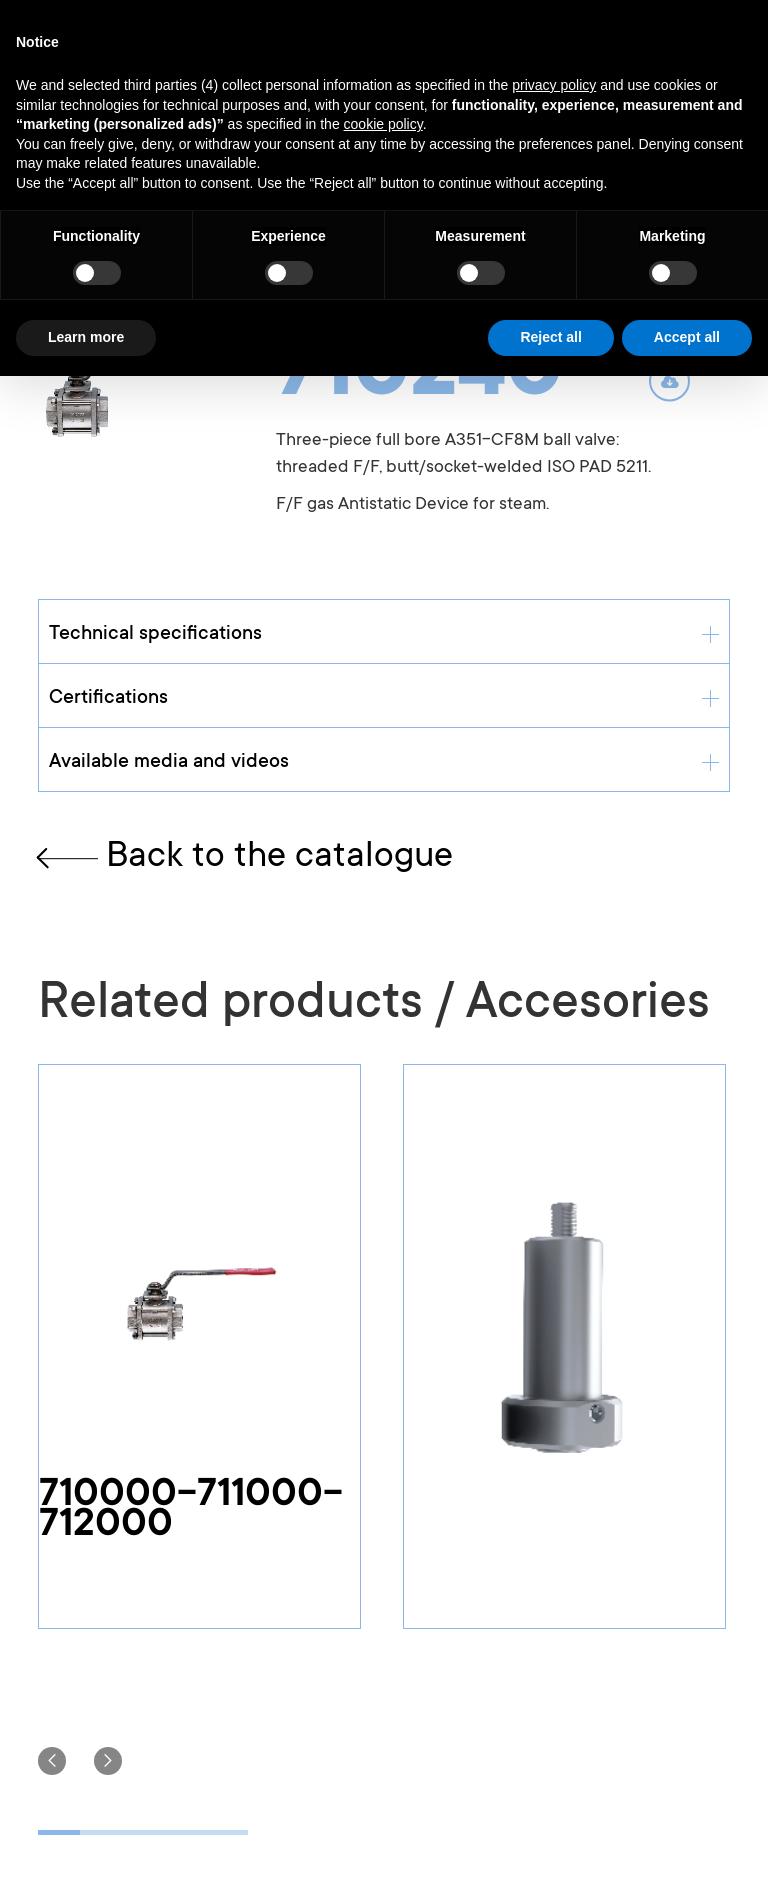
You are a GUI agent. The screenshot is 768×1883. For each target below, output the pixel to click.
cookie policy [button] (383, 124)
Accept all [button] (687, 337)
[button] (52, 1761)
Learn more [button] (86, 337)
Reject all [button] (550, 337)
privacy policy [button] (554, 85)
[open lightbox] (126, 393)
